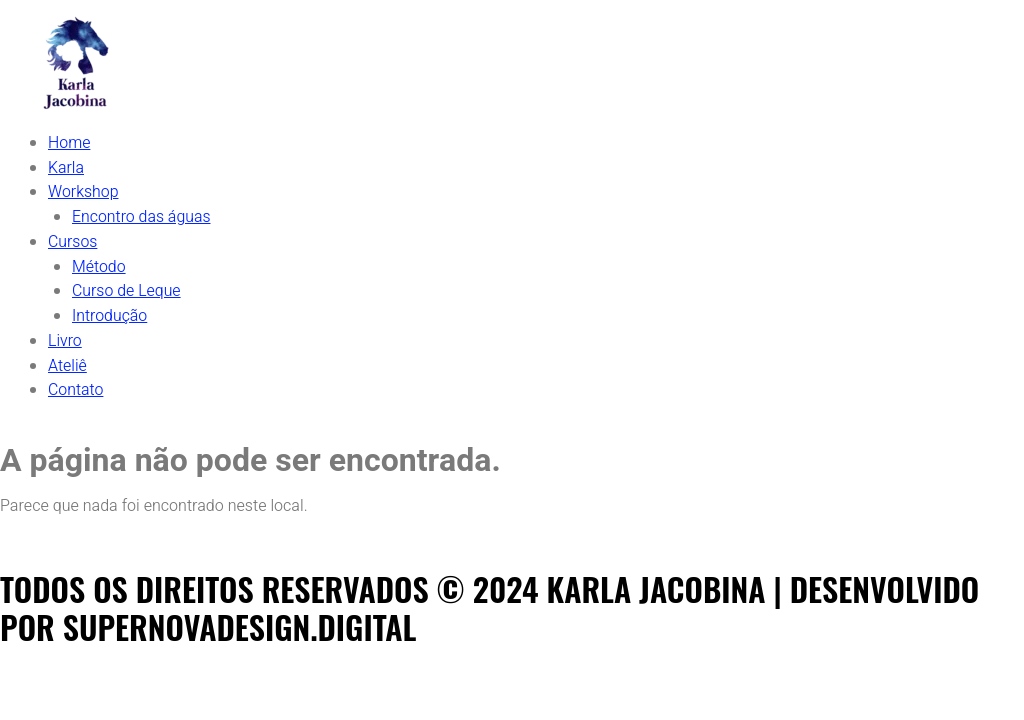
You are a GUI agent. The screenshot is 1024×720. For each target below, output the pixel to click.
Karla (66, 167)
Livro (65, 335)
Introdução (110, 311)
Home (69, 143)
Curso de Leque (127, 287)
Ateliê (67, 359)
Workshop (83, 191)
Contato (76, 383)
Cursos (73, 239)
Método (99, 263)
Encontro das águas (142, 215)
